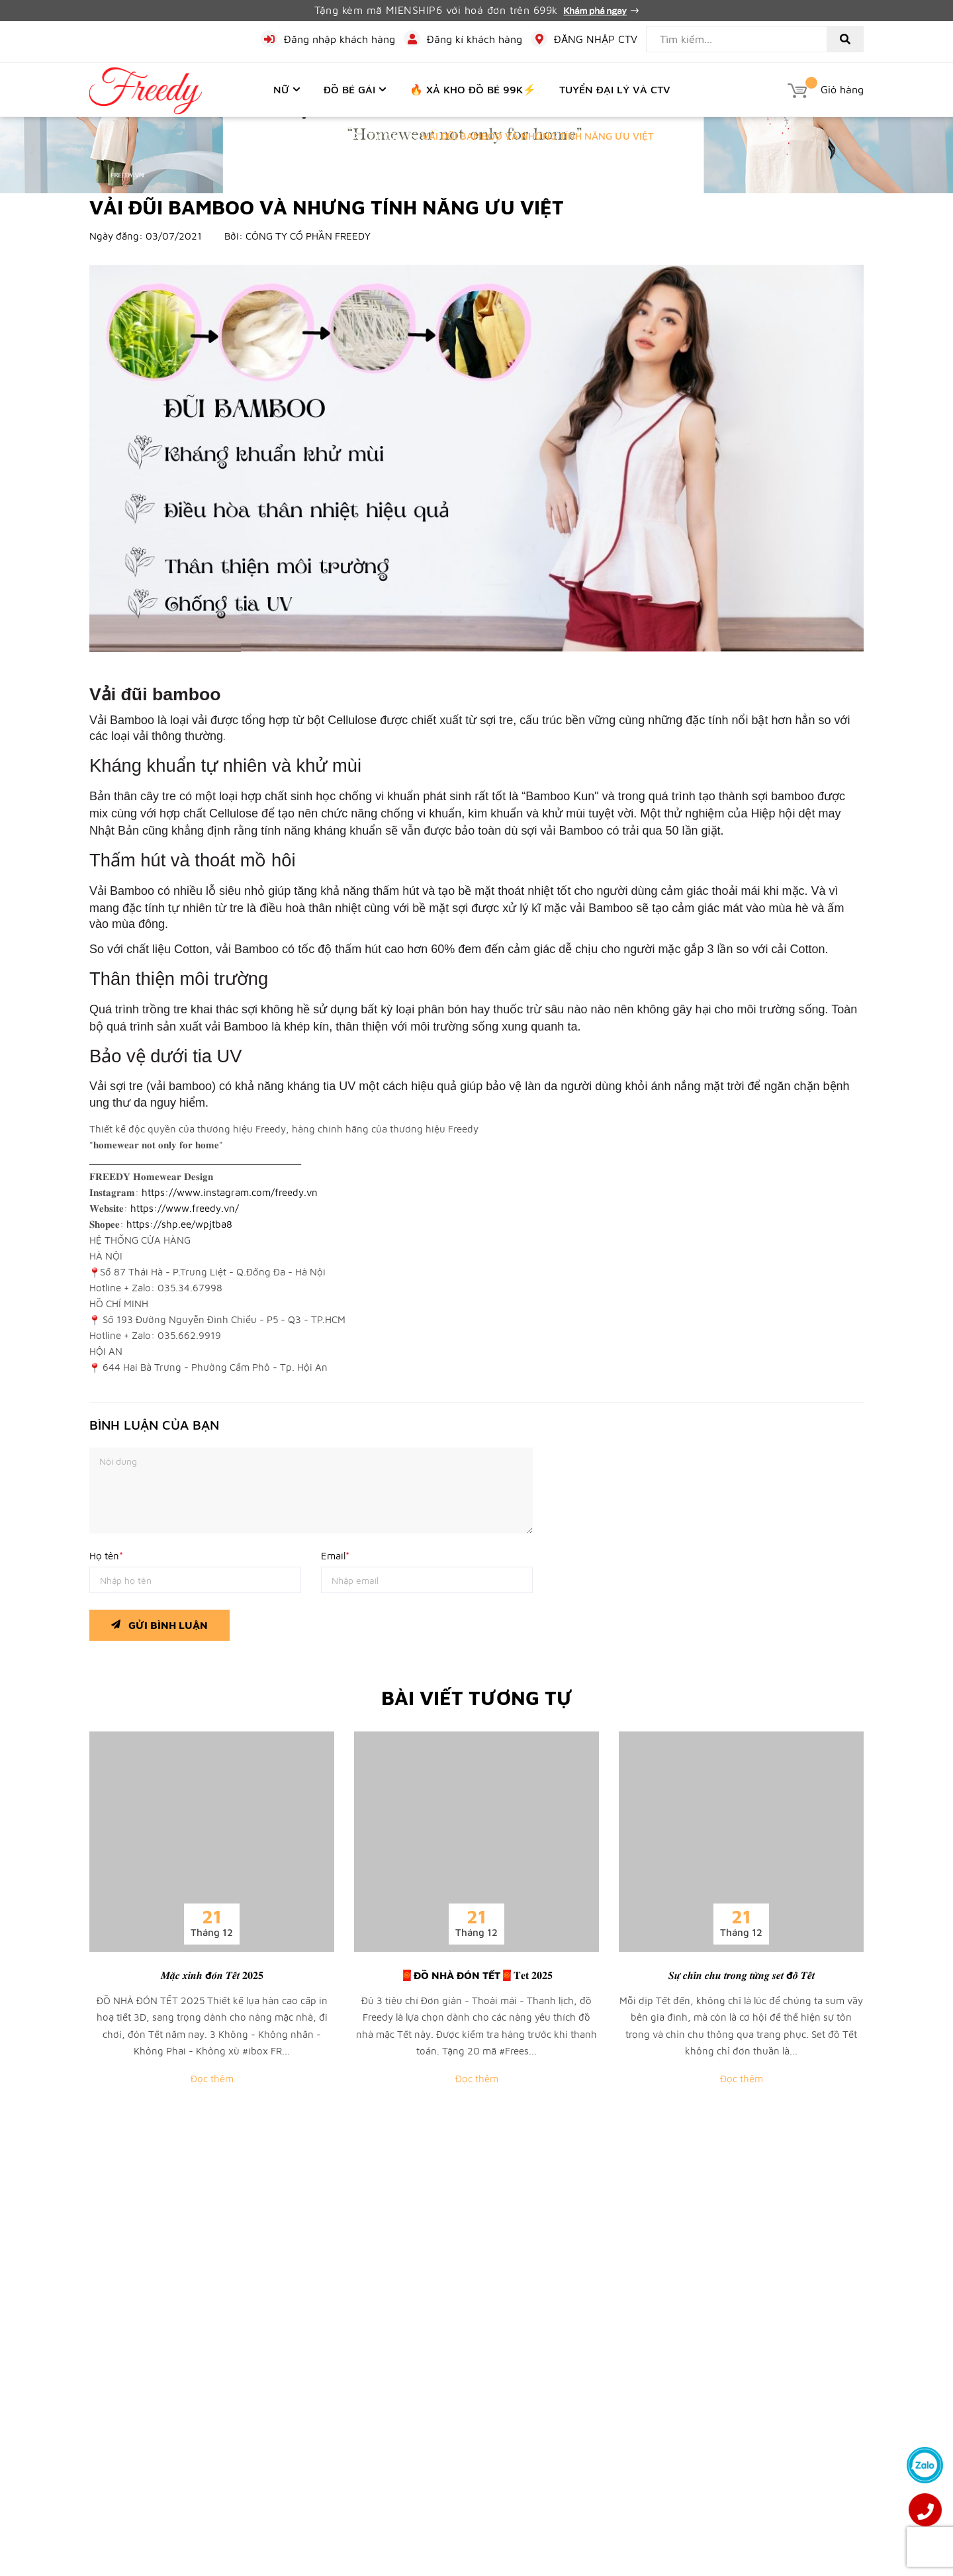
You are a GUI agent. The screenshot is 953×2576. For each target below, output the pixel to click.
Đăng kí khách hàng (474, 39)
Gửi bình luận (159, 1622)
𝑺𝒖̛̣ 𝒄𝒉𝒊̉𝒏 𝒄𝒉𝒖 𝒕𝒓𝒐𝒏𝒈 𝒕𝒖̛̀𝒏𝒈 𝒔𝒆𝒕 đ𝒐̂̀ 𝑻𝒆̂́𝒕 (741, 1975)
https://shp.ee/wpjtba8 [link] (179, 1224)
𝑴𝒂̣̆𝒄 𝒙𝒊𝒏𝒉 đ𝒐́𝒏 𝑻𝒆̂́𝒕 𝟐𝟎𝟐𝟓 (212, 1975)
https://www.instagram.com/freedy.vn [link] (230, 1192)
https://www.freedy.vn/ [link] (184, 1208)
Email (335, 1555)
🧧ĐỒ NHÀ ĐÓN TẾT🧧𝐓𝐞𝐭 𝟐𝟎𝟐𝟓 (476, 1975)
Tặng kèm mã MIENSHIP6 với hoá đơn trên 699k (476, 10)
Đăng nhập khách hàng (339, 39)
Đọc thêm (212, 2078)
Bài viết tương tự (476, 1697)
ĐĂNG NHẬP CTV (595, 39)
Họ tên (106, 1555)
